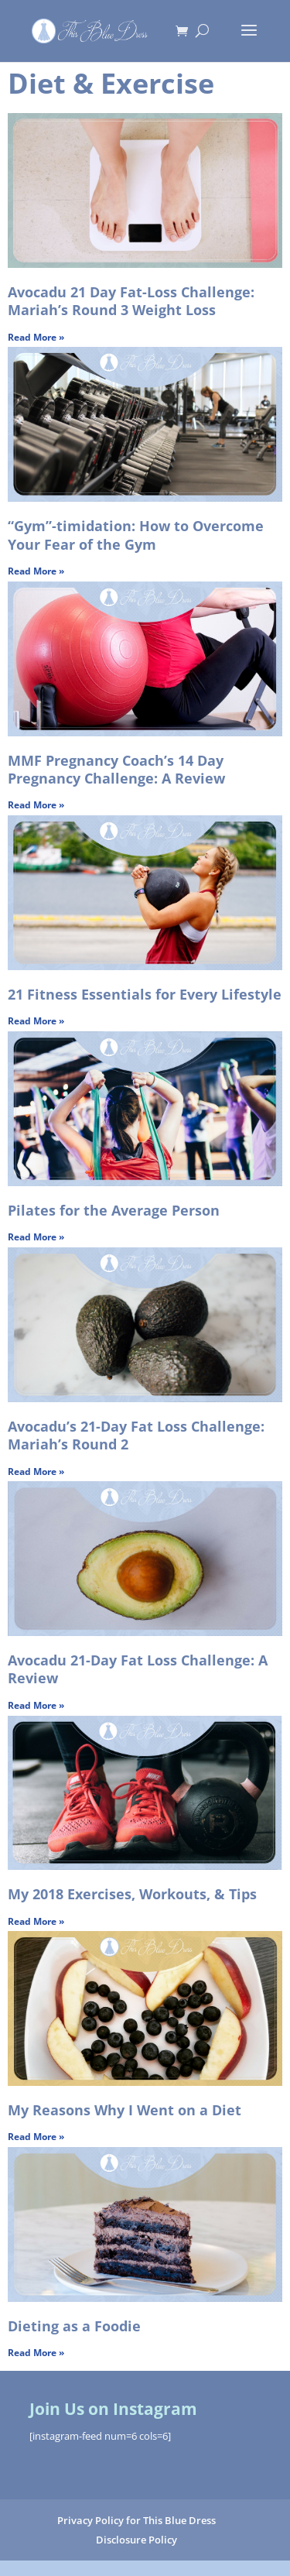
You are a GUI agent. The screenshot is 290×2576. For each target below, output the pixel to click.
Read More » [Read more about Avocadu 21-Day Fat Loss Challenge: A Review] (36, 1705)
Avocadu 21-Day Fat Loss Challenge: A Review (138, 1669)
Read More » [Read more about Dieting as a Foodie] (36, 2352)
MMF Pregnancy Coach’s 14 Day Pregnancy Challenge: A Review (116, 769)
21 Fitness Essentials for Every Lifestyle (144, 994)
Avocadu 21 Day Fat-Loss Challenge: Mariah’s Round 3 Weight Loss (131, 301)
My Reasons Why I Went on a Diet (124, 2110)
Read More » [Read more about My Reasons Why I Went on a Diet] (36, 2136)
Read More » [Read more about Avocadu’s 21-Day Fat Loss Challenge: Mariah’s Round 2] (36, 1471)
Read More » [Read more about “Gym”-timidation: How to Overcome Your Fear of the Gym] (36, 571)
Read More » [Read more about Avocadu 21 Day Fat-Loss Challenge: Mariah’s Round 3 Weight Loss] (36, 337)
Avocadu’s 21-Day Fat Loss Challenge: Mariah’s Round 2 (136, 1435)
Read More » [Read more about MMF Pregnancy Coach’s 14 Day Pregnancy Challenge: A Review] (36, 804)
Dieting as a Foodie (74, 2326)
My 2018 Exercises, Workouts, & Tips (132, 1894)
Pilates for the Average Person (114, 1210)
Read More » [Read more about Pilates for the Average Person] (36, 1236)
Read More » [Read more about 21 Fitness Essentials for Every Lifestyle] (36, 1020)
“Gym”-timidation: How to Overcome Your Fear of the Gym (136, 534)
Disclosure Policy (136, 2540)
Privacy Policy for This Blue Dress (136, 2520)
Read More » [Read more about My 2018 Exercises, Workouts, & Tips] (36, 1921)
